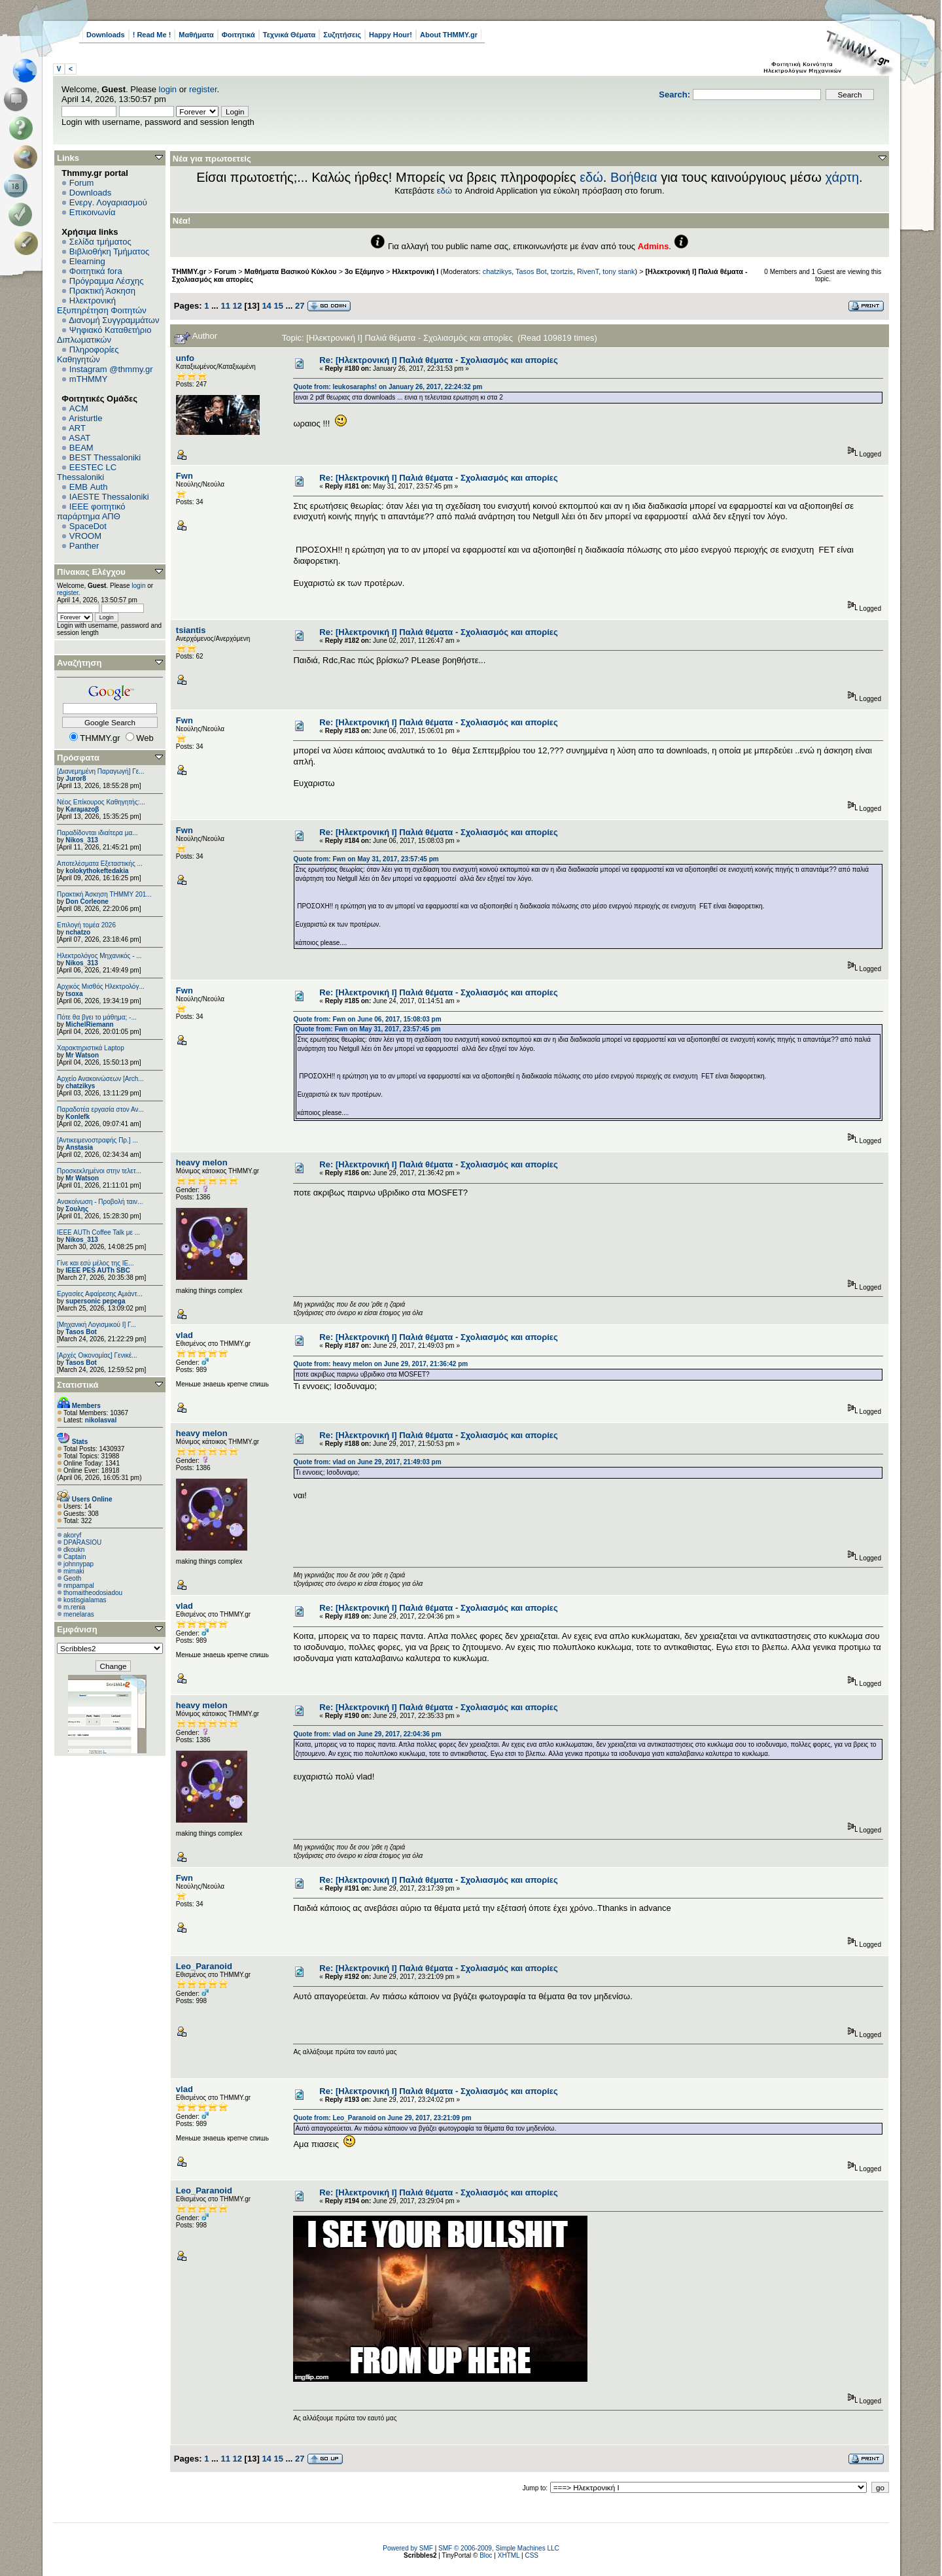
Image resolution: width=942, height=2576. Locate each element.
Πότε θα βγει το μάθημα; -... (97, 1017)
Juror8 (75, 778)
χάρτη (842, 177)
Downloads (105, 35)
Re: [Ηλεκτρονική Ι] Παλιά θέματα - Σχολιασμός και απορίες (438, 360)
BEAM (81, 448)
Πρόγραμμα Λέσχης (106, 281)
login (168, 89)
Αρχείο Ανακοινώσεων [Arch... (100, 1078)
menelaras (78, 1614)
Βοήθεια (633, 177)
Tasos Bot (81, 1331)
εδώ (591, 177)
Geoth (72, 1578)
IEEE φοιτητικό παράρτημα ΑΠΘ (91, 511)
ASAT (79, 438)
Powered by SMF (408, 2548)
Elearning (87, 261)
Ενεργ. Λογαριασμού (108, 202)
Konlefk (77, 1116)
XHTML (509, 2555)
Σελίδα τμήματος (100, 242)
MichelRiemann (89, 1024)
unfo (185, 358)
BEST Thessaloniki (105, 457)
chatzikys (80, 1086)
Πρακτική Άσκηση (102, 291)
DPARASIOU (82, 1542)
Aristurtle (85, 418)
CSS (531, 2555)
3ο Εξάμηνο (364, 271)
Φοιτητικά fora (95, 271)
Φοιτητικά (238, 35)
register (203, 89)
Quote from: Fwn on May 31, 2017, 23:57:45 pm (365, 859)
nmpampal (78, 1585)
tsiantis (191, 630)
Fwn (184, 476)
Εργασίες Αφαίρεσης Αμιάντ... (100, 1293)
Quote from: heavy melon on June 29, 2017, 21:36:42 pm (380, 1363)
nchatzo (77, 932)
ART (77, 428)
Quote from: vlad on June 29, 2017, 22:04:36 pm (367, 1734)
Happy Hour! (390, 35)
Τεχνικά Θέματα (289, 35)
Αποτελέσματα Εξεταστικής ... (100, 863)
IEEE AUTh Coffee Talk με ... (98, 1232)
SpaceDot (88, 526)
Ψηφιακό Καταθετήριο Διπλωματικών (104, 335)
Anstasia (79, 1147)
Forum (81, 183)
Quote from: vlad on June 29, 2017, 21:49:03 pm (367, 1462)
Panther (84, 546)
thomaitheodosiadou (92, 1592)
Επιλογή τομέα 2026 (86, 925)
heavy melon (202, 1162)
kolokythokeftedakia (96, 870)
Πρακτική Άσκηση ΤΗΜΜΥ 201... (104, 894)
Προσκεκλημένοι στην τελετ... (99, 1171)
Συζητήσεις (342, 35)
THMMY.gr (189, 271)
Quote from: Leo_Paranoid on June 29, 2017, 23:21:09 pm (382, 2117)
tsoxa (73, 993)
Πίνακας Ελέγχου (91, 572)
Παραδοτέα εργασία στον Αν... (100, 1109)
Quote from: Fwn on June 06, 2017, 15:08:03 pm (367, 1019)
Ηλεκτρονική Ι (415, 271)
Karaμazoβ (82, 809)
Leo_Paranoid (204, 1966)
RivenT (588, 271)
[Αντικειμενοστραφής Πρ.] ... (97, 1140)
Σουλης (76, 1208)
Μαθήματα (196, 35)
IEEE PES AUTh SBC (97, 1270)
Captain (74, 1556)
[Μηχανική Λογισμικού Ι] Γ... (96, 1324)
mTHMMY (88, 379)
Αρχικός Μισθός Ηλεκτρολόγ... (101, 986)
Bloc (486, 2555)
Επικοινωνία (92, 212)
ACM (78, 408)
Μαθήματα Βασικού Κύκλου (291, 271)
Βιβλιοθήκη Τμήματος (109, 251)
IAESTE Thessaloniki (109, 497)
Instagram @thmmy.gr (111, 369)
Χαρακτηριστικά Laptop (90, 1048)
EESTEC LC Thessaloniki (86, 472)
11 (225, 306)
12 (237, 306)
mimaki (73, 1571)
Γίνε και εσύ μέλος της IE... (95, 1263)
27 (299, 306)
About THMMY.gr (449, 35)
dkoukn (73, 1549)
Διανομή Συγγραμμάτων (114, 320)
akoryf (72, 1535)
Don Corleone (87, 901)
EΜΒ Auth (88, 487)
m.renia (74, 1607)
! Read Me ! (152, 35)
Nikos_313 (81, 840)
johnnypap (78, 1564)
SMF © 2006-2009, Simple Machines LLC (498, 2548)
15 (278, 306)
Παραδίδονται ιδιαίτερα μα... (97, 832)
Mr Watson (82, 1055)
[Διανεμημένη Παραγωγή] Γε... (101, 771)
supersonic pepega (95, 1301)
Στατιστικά (78, 1385)
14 (266, 306)
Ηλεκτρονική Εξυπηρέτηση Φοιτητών (102, 305)
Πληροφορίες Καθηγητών (88, 354)
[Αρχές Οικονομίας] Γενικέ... (97, 1355)
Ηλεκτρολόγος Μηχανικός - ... (99, 955)
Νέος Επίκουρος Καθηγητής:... (101, 802)
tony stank (618, 271)
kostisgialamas (85, 1600)
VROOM (85, 536)
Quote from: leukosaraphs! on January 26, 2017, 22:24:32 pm (387, 386)
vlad (184, 1335)
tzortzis (562, 271)
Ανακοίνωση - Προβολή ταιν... (100, 1201)
